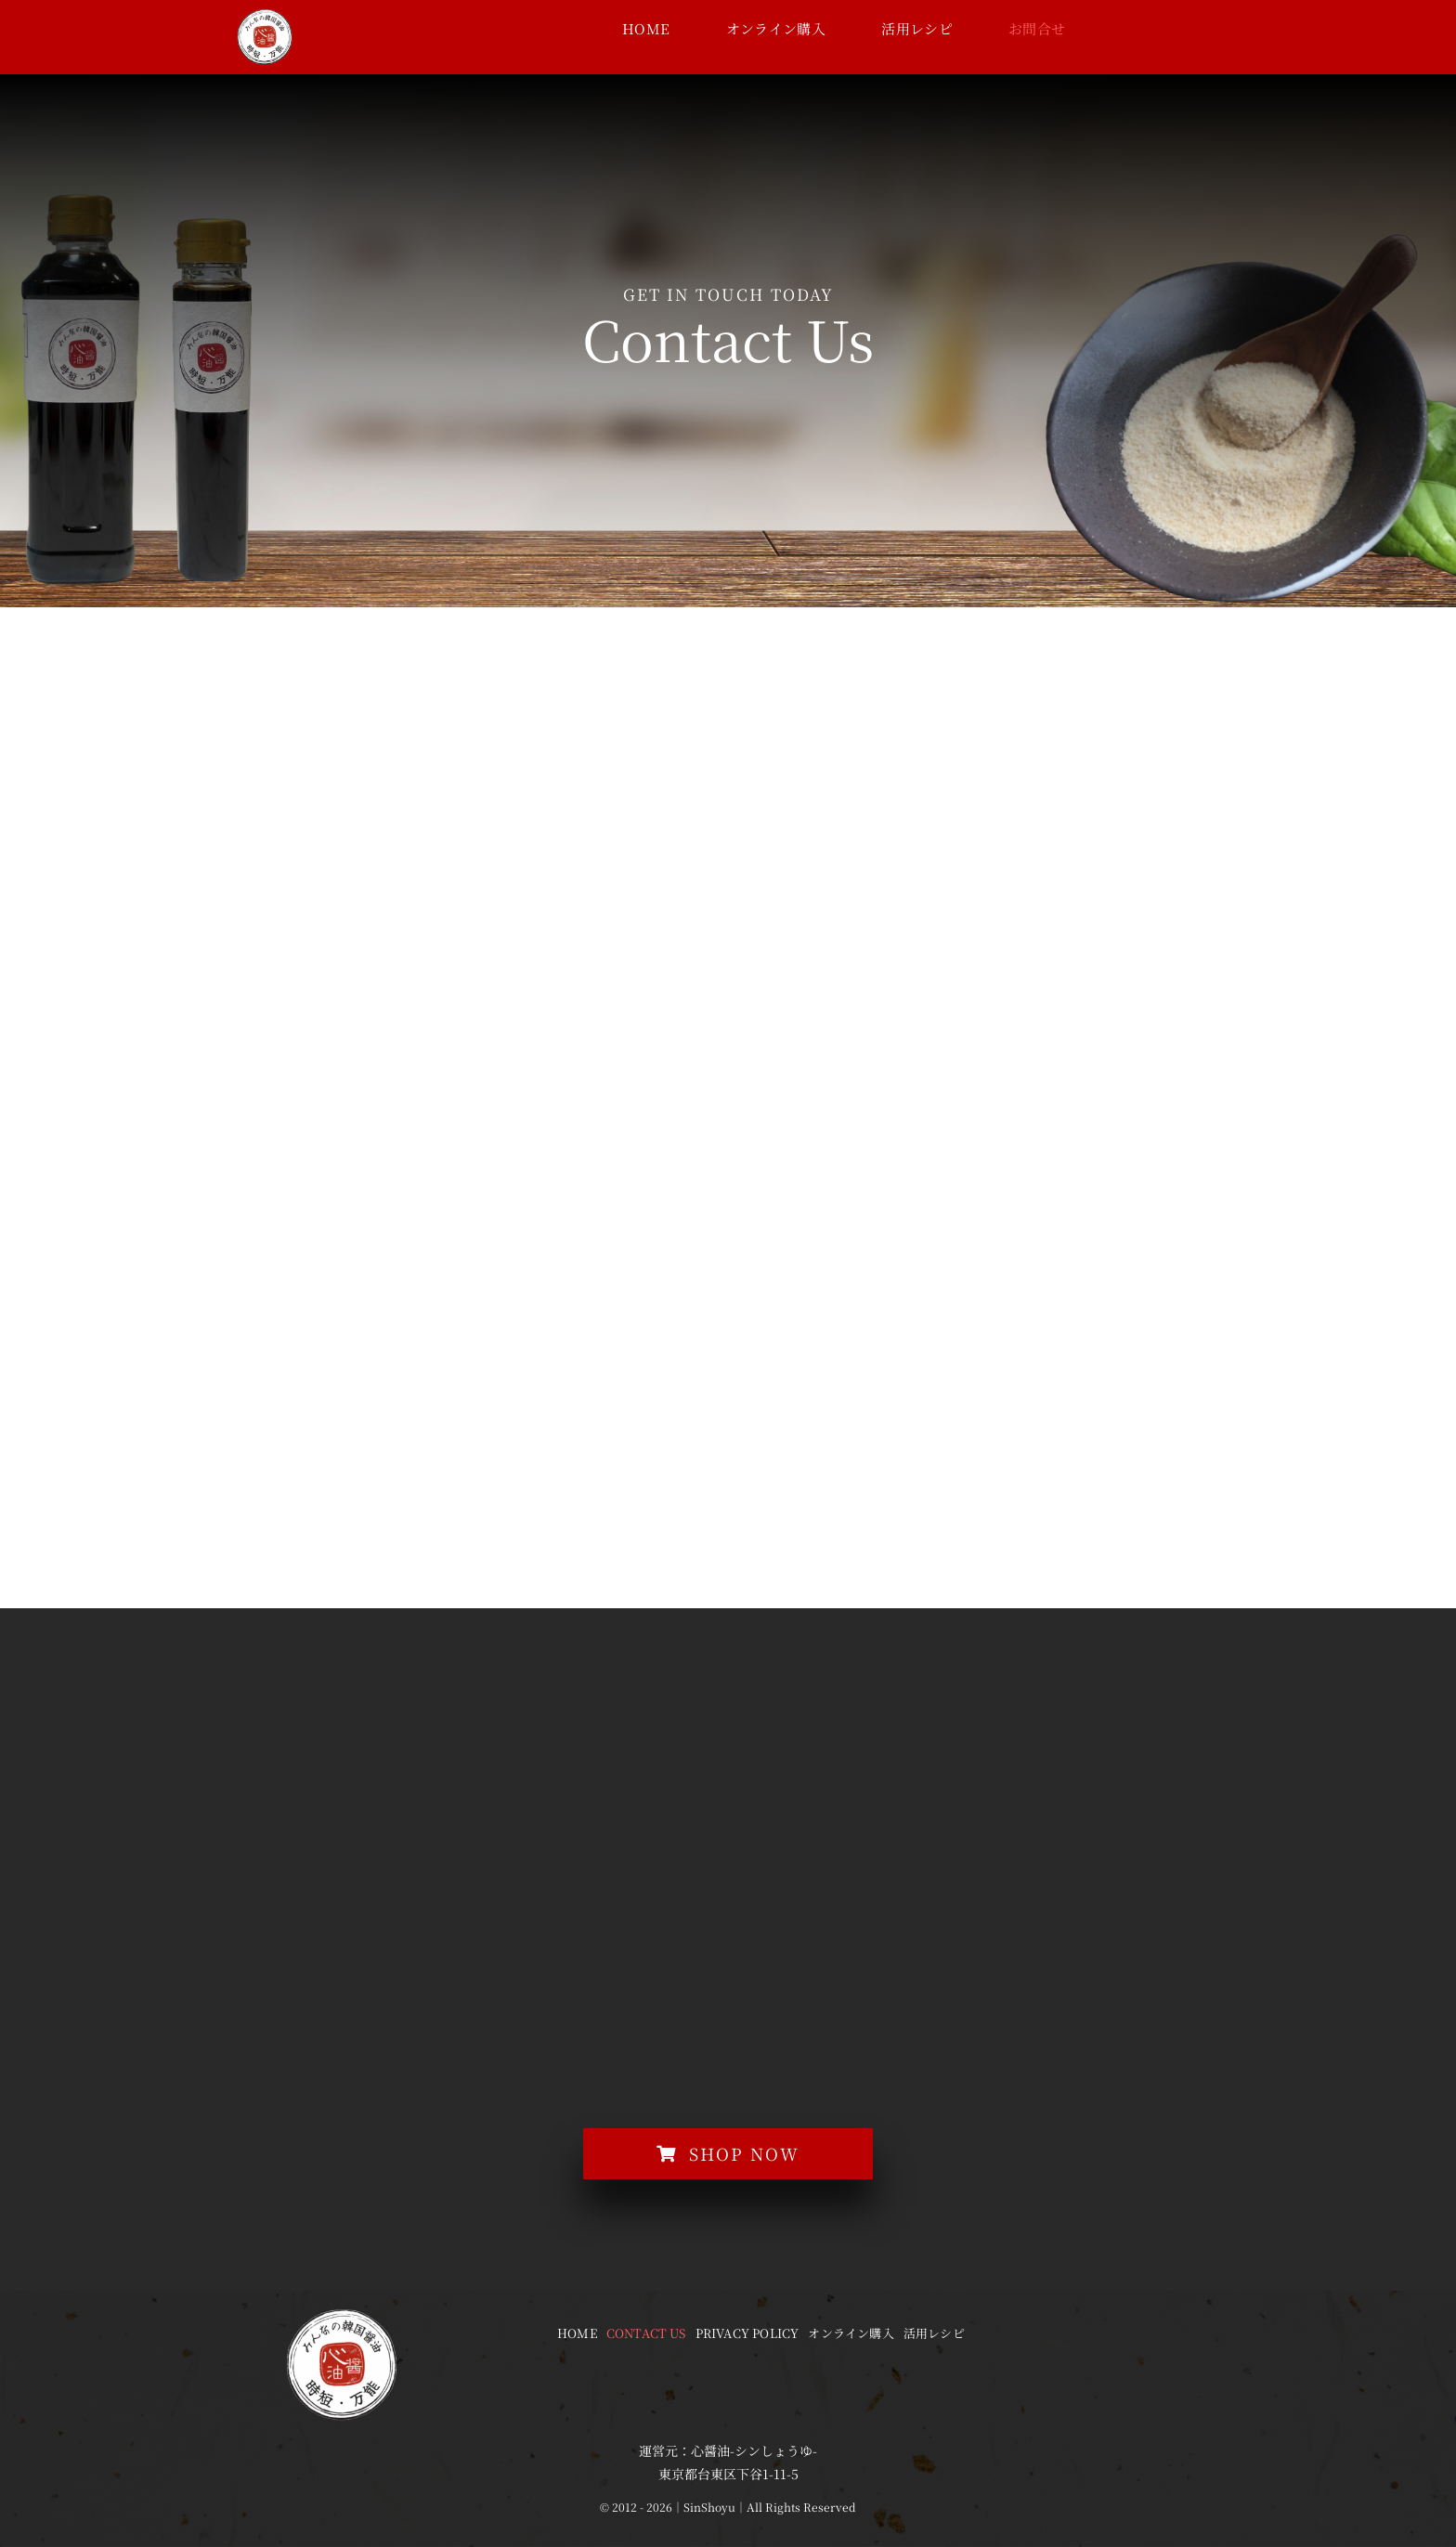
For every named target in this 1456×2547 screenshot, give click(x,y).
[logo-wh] (264, 15)
